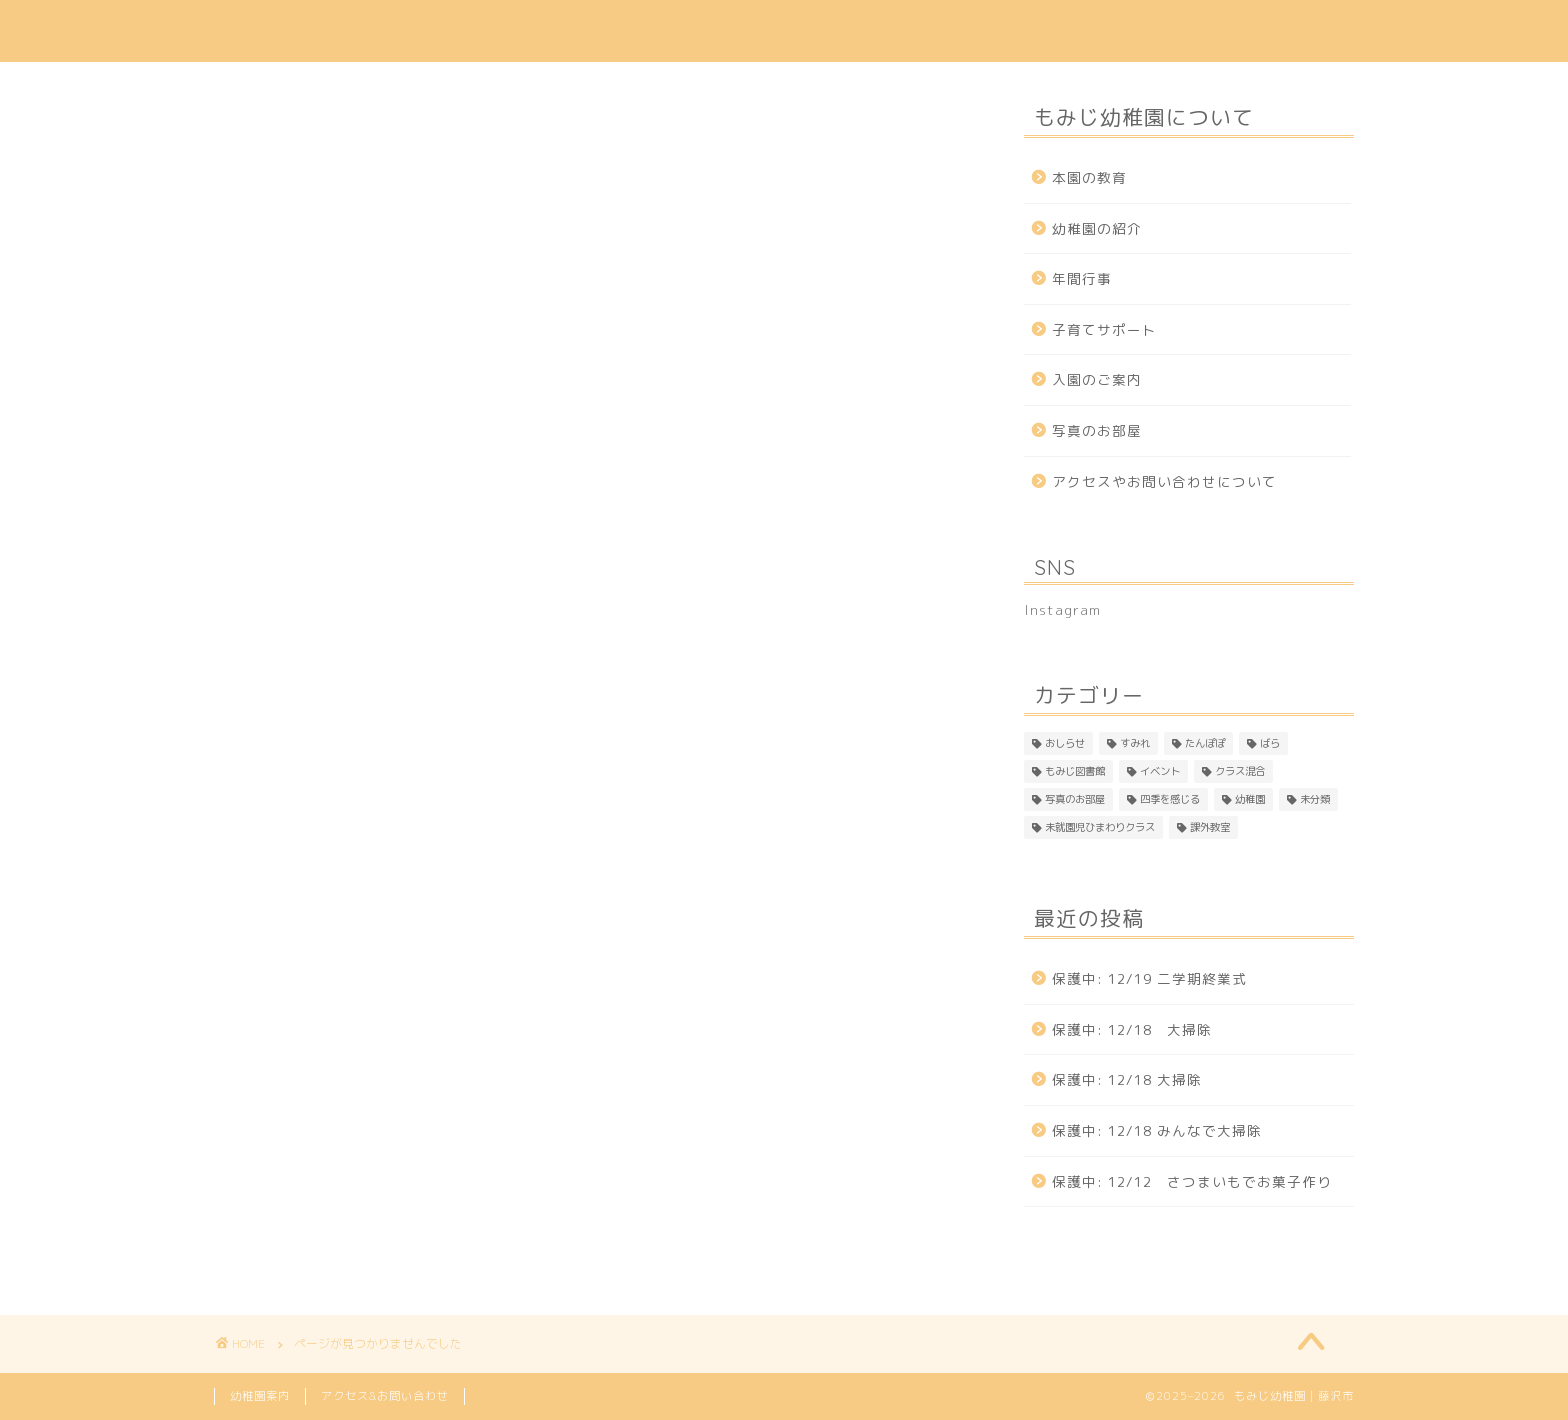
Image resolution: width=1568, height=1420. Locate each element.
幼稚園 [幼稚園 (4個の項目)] (1250, 799)
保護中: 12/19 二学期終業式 (1149, 978)
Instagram (1300, 31)
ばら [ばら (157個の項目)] (1270, 743)
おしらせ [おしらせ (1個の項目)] (1065, 743)
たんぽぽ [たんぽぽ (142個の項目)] (1205, 743)
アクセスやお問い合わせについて (1164, 481)
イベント (298, 1058)
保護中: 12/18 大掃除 (1132, 1029)
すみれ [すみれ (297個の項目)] (1135, 743)
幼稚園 (289, 1173)
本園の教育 (423, 31)
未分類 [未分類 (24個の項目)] (1315, 799)
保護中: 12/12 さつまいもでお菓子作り (1192, 1181)
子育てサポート (953, 31)
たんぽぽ (298, 973)
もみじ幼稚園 (279, 30)
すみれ (289, 944)
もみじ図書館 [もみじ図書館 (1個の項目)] (1075, 771)
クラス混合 (306, 1087)
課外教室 (298, 1258)
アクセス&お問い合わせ (385, 1396)
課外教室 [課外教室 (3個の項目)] (1210, 827)
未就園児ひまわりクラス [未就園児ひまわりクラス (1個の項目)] (1100, 827)
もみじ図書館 (315, 1030)
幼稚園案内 (260, 1396)
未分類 (289, 1201)
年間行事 (821, 31)
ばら (281, 1001)
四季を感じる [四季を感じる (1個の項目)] (1170, 799)
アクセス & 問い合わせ (1134, 31)
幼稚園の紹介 (556, 31)
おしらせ (298, 915)
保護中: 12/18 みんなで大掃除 (1157, 1130)
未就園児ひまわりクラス (357, 1230)
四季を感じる (315, 1144)
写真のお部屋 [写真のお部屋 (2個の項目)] (1075, 799)
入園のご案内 (696, 31)
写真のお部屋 (315, 1116)
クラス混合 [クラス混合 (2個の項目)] (1240, 771)
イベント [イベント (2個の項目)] (1160, 771)
